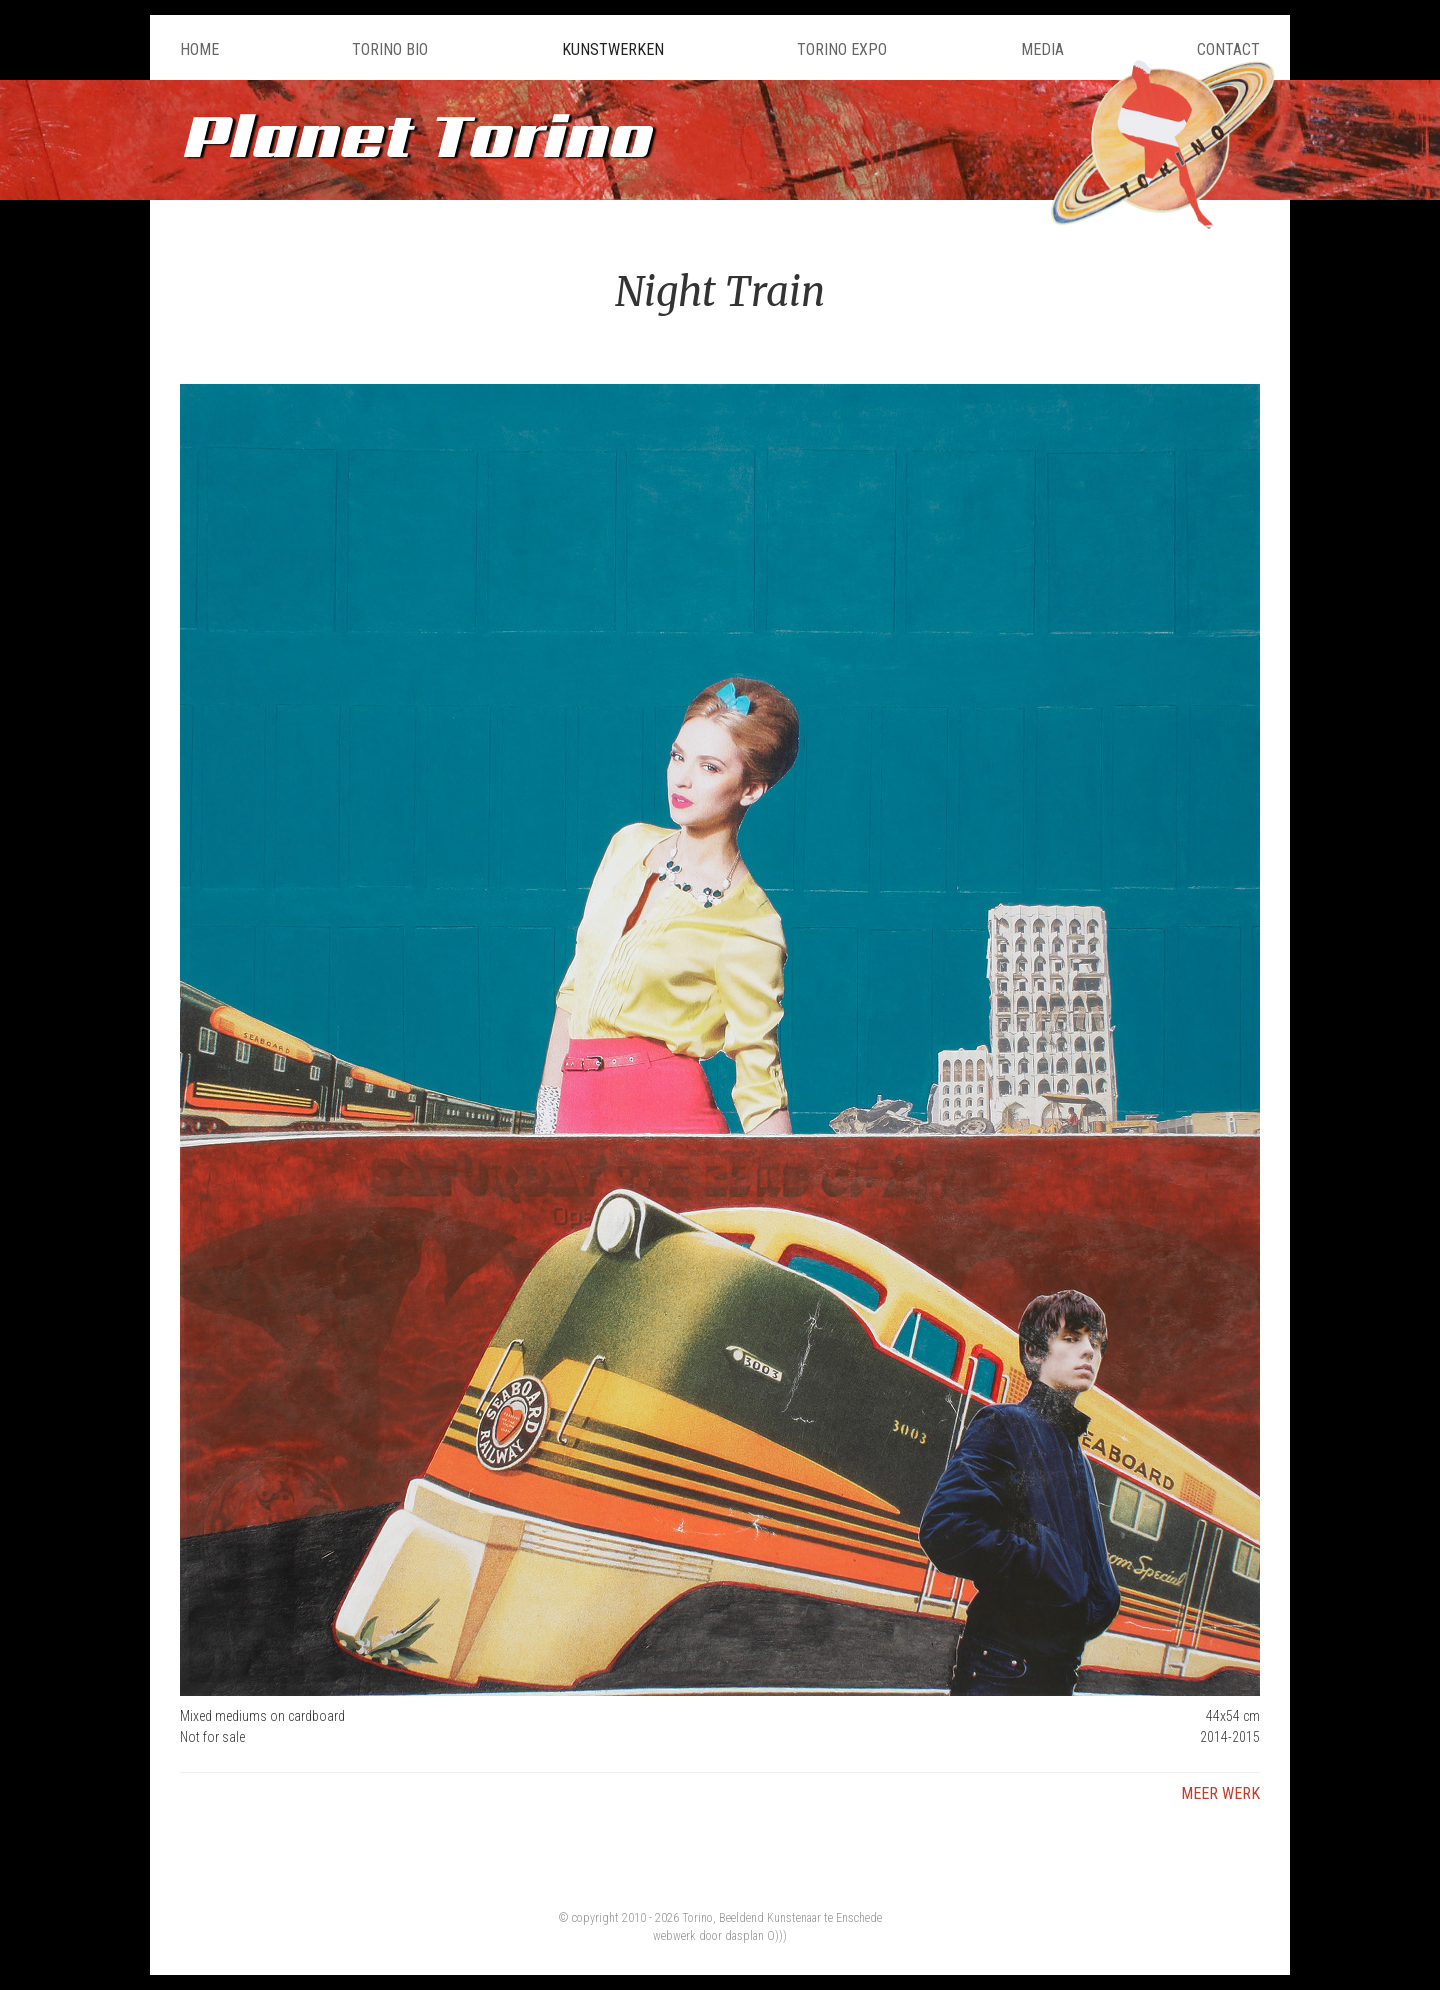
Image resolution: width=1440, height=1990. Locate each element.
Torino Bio (390, 49)
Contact (1228, 49)
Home (199, 49)
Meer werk (1220, 1793)
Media (1042, 49)
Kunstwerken (613, 49)
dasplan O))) (756, 1936)
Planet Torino (415, 134)
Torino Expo (842, 49)
